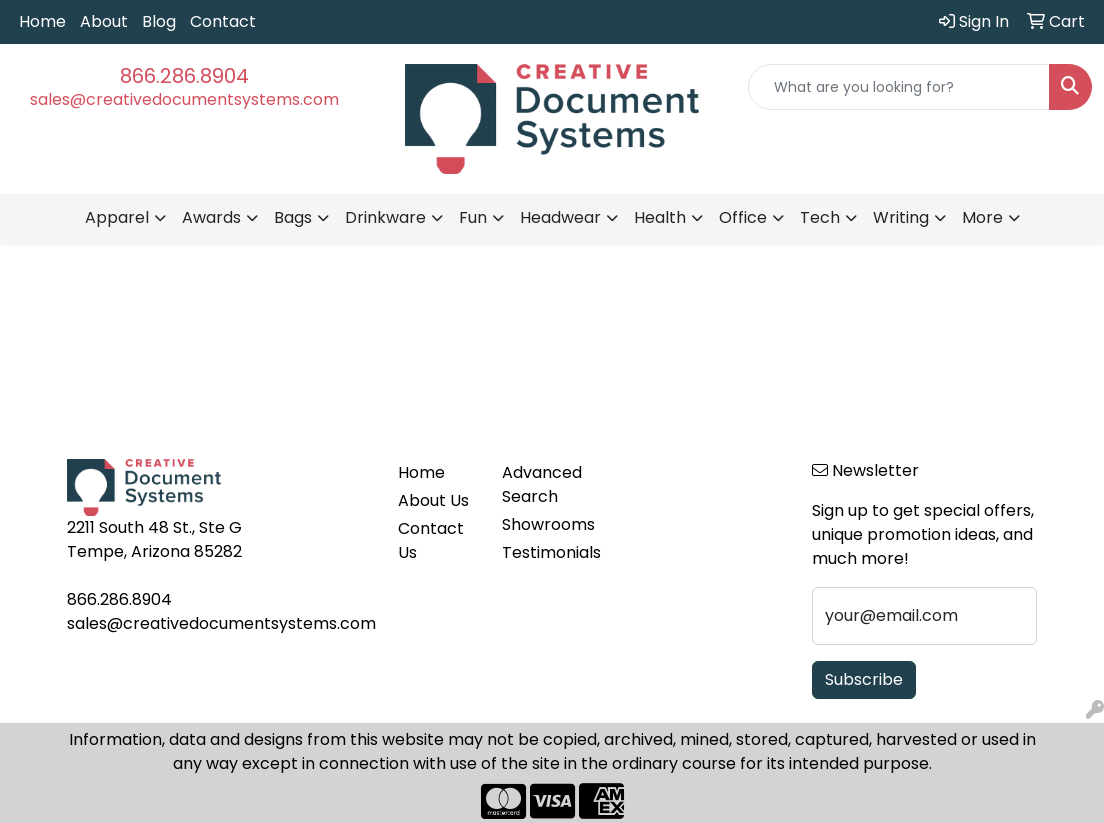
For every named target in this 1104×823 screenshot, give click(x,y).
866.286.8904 (184, 76)
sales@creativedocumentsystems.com (184, 99)
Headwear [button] (560, 217)
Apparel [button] (117, 217)
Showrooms (541, 524)
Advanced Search (541, 484)
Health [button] (660, 217)
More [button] (982, 217)
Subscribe (864, 679)
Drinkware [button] (385, 217)
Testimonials (541, 552)
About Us (433, 500)
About (104, 21)
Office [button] (743, 217)
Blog (159, 21)
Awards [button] (211, 217)
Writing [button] (901, 217)
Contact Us (431, 540)
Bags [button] (293, 217)
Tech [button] (820, 217)
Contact (223, 21)
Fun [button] (473, 217)
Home (42, 21)
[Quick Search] (899, 87)
